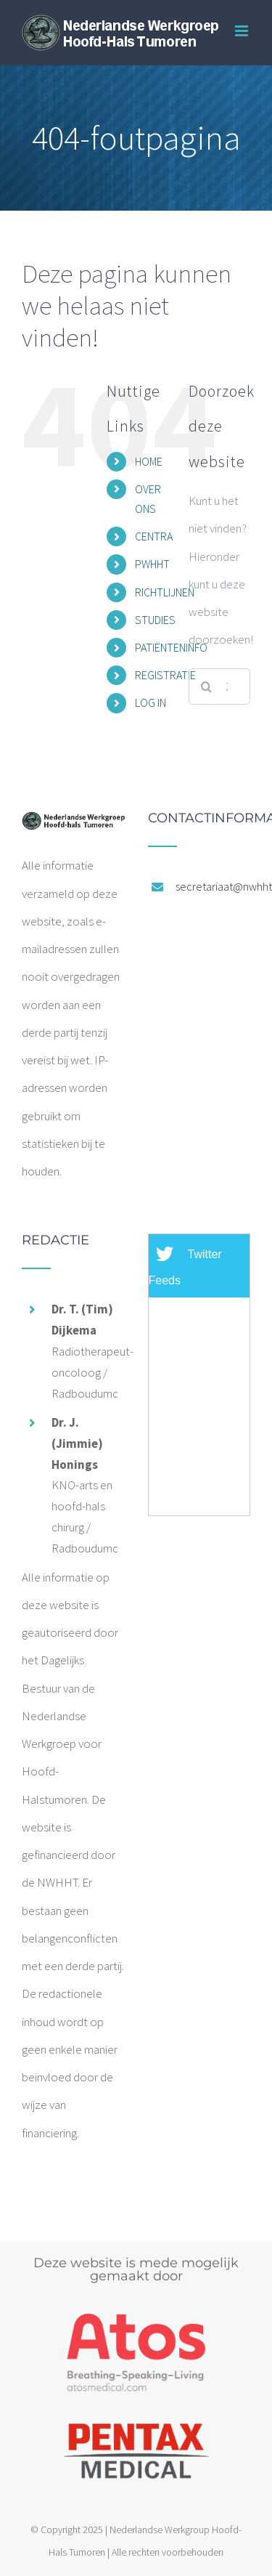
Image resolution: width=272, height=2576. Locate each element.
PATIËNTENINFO (171, 647)
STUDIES (155, 619)
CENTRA (154, 536)
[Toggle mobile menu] (242, 31)
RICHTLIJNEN (164, 592)
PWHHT (152, 563)
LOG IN (150, 702)
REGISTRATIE (165, 675)
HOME (148, 461)
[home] (73, 825)
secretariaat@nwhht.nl (213, 886)
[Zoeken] (207, 686)
